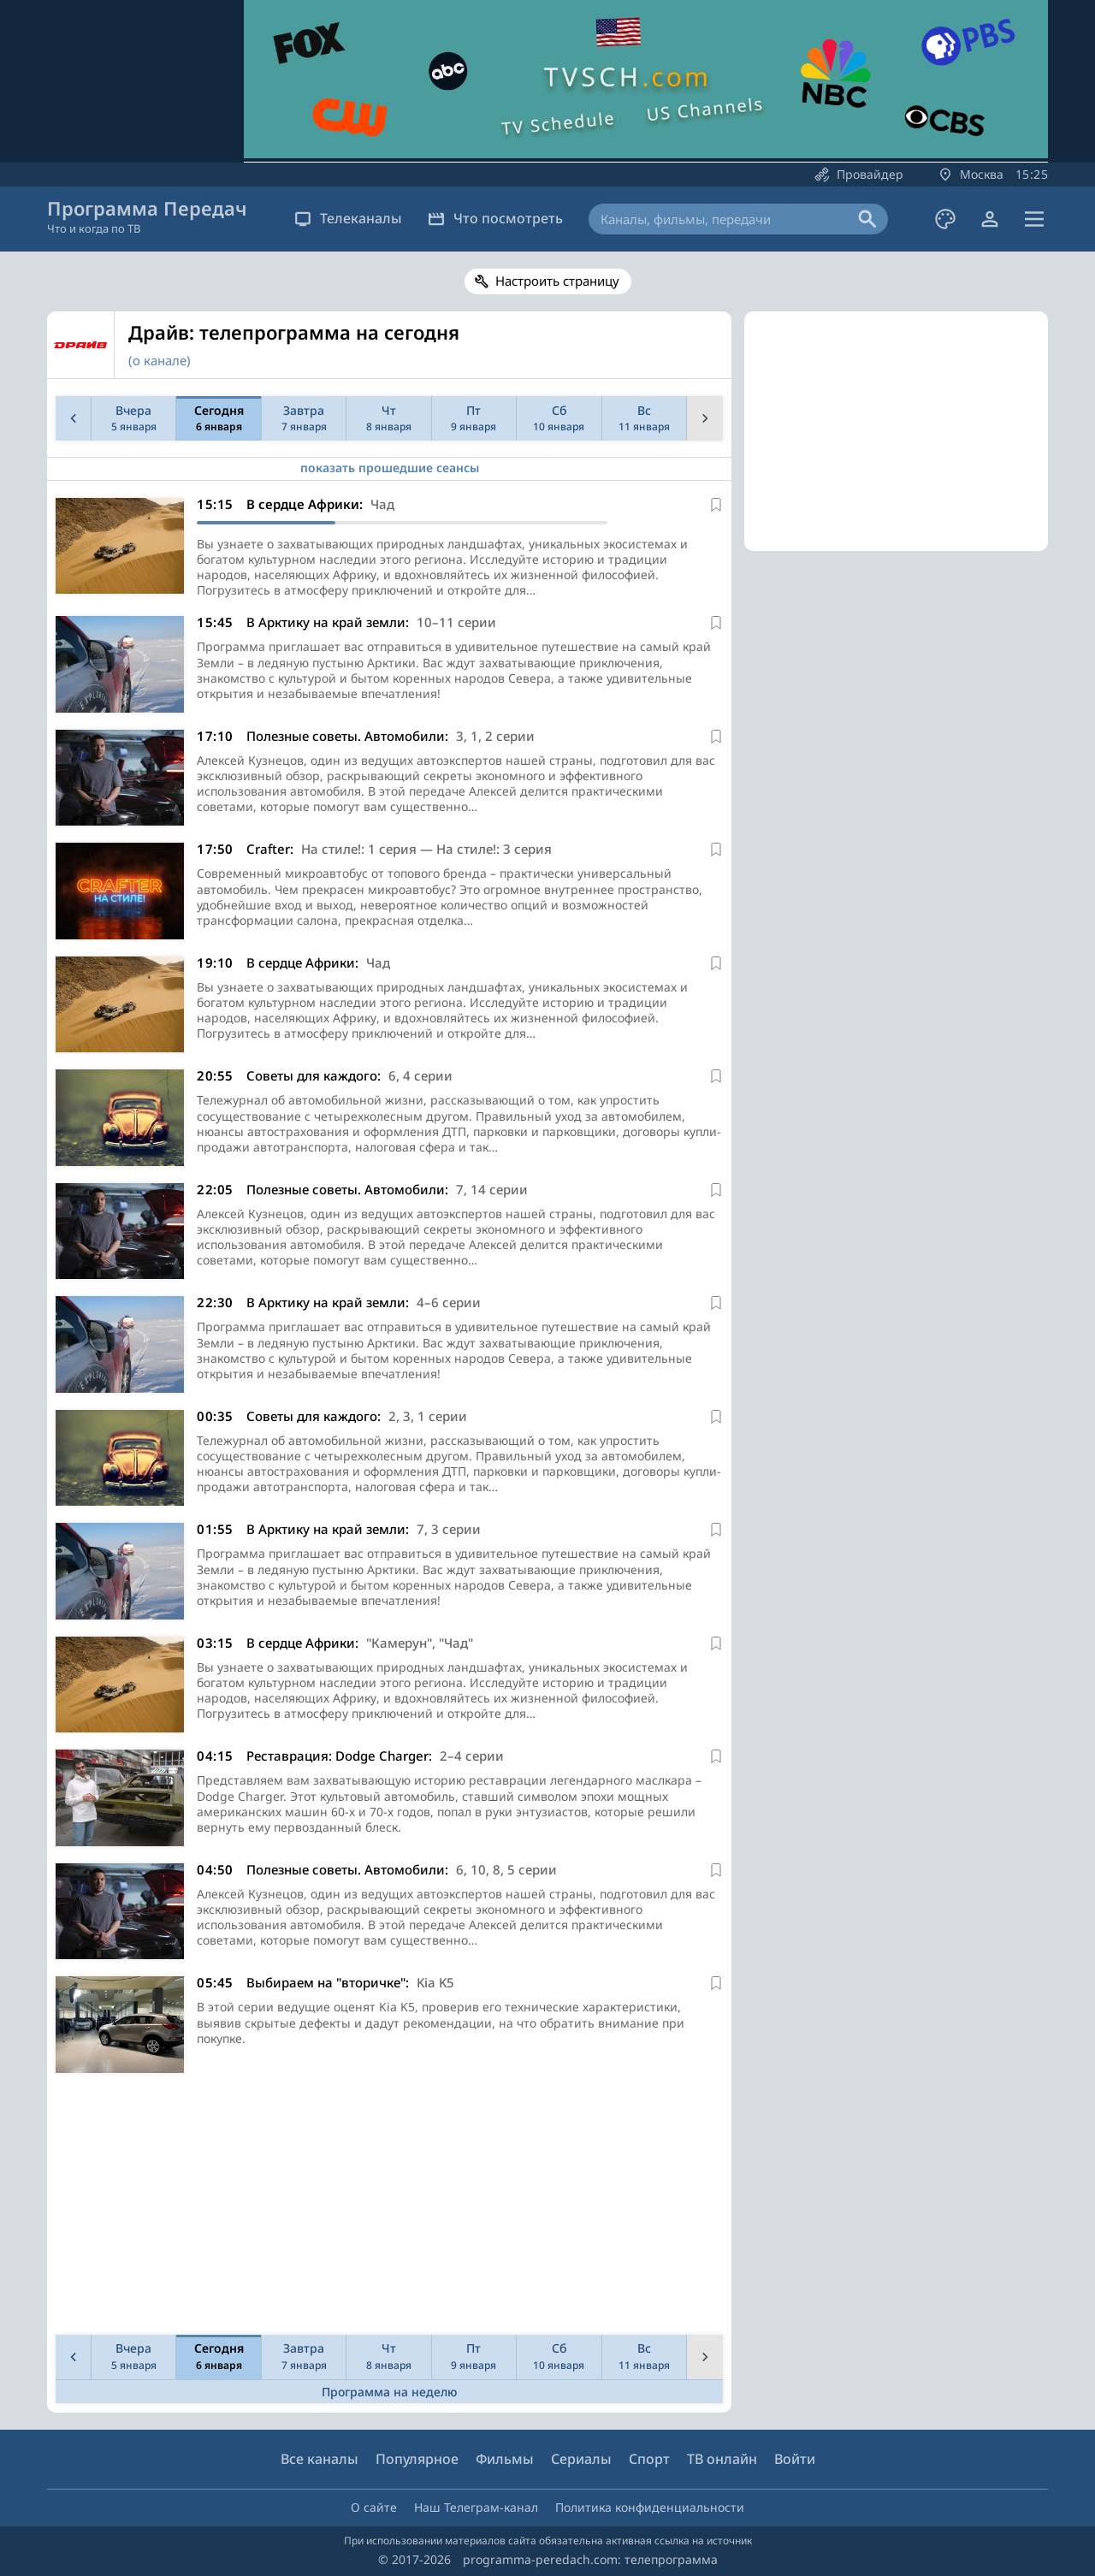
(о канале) (159, 360)
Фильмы (505, 2458)
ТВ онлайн (722, 2458)
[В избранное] (716, 504)
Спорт (649, 2458)
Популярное (417, 2458)
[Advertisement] (386, 2208)
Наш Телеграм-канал (476, 2507)
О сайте (374, 2507)
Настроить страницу (557, 280)
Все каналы (319, 2458)
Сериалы (581, 2458)
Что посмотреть (495, 218)
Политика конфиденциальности (649, 2507)
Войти (794, 2458)
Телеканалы (348, 218)
